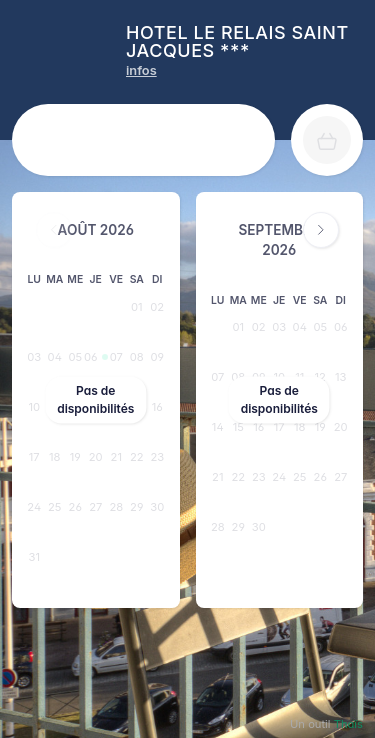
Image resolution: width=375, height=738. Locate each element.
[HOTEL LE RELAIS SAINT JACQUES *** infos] (141, 70)
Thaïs (348, 724)
